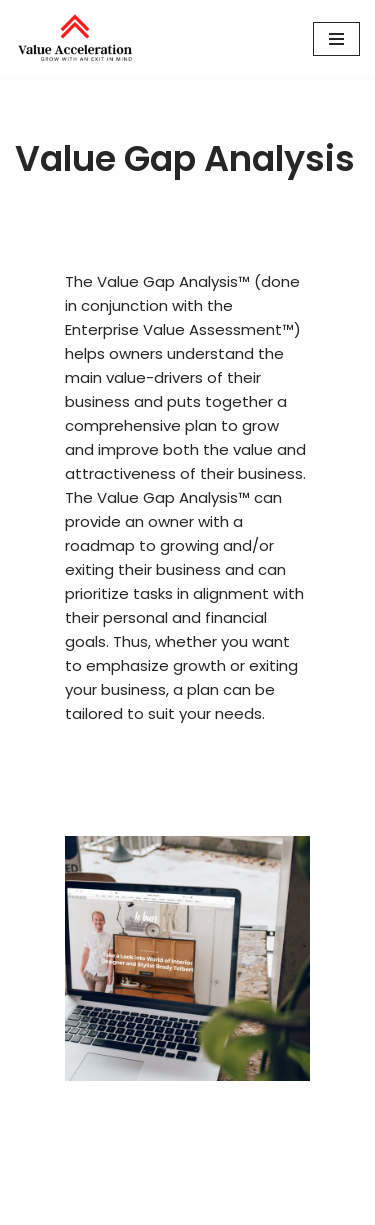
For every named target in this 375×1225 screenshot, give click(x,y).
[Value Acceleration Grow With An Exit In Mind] (75, 39)
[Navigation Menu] (336, 39)
